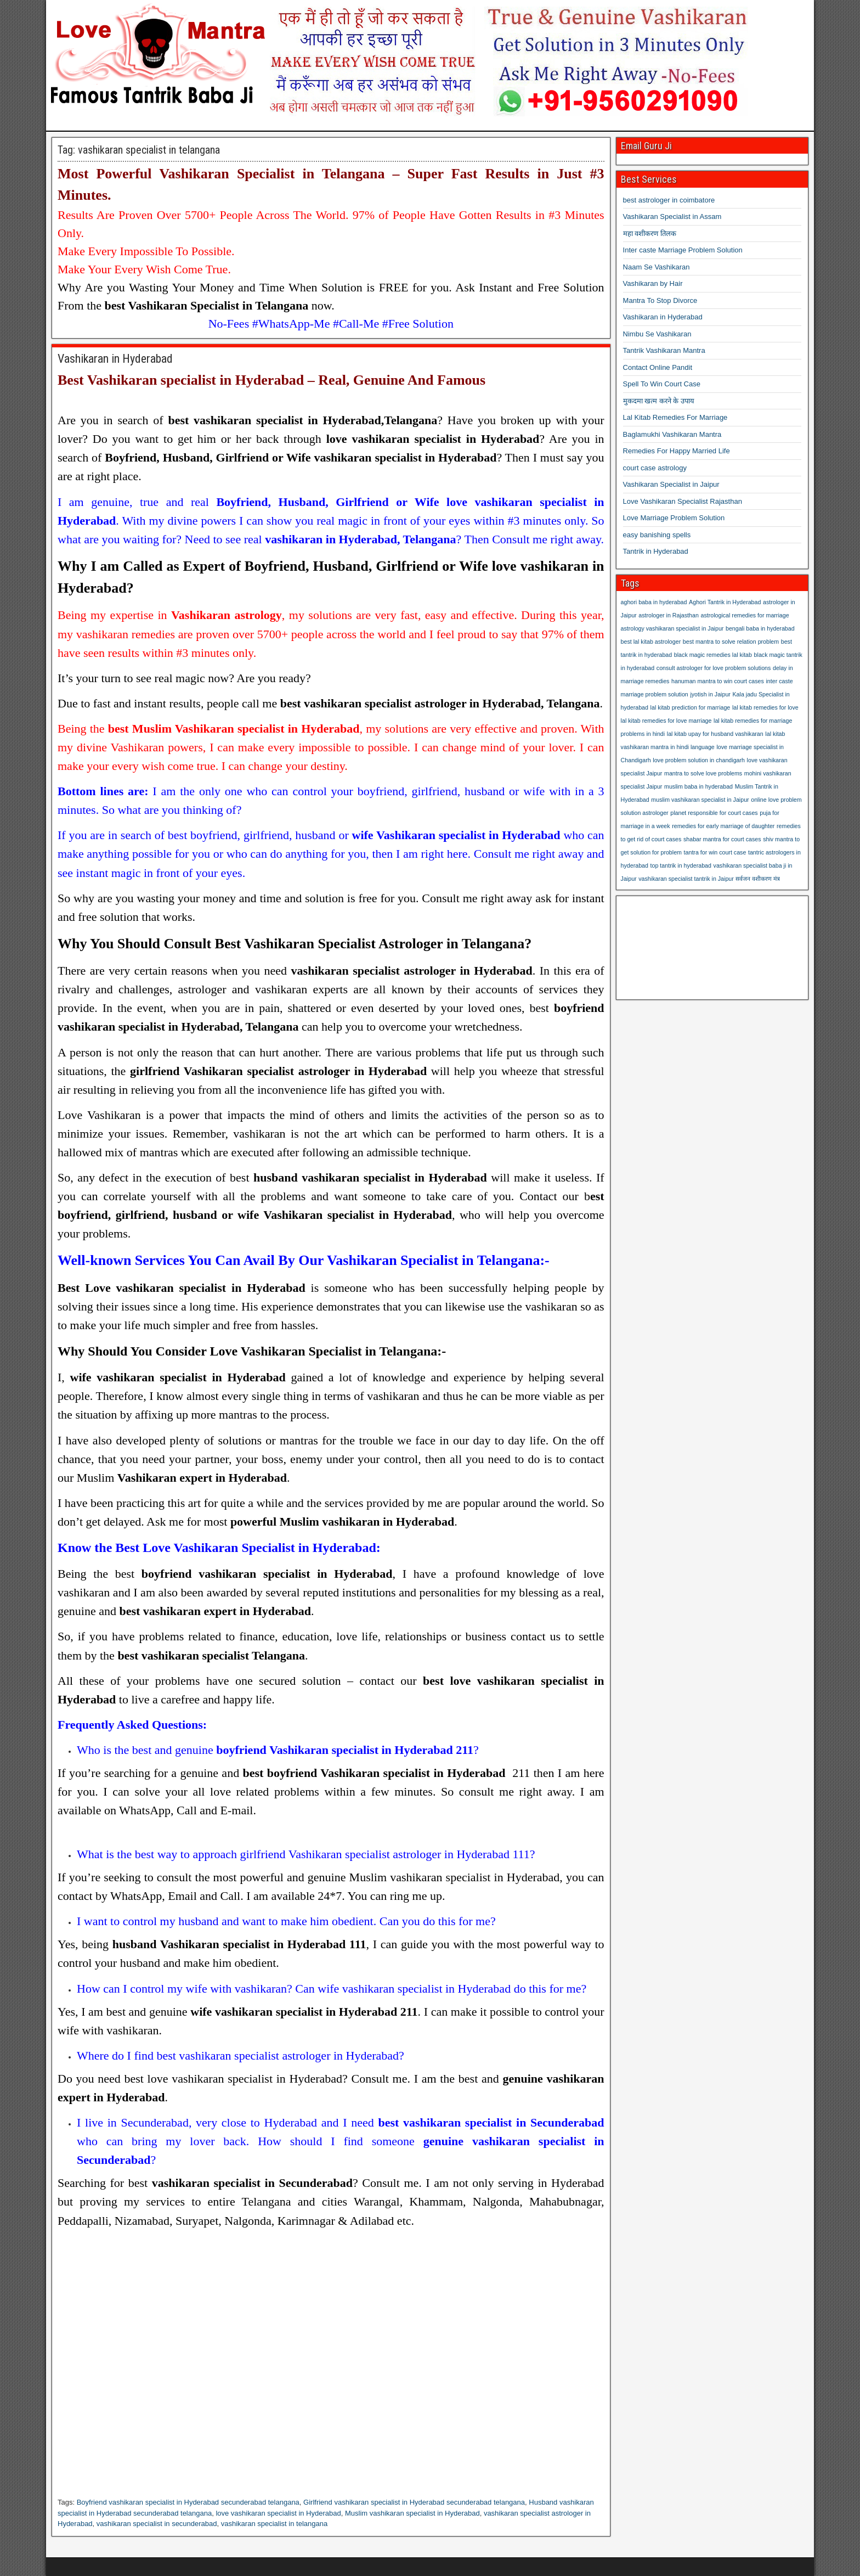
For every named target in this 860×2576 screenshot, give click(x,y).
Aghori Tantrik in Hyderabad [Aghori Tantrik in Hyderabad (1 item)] (725, 602)
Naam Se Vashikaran (656, 267)
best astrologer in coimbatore (669, 200)
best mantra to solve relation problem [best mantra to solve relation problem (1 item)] (731, 641)
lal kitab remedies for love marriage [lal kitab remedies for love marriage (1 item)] (666, 720)
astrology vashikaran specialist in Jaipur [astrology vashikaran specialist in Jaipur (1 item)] (672, 628)
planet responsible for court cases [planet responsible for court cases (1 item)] (713, 812)
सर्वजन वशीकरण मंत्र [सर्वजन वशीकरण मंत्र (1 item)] (757, 878)
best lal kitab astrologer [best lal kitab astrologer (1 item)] (651, 641)
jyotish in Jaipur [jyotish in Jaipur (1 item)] (710, 694)
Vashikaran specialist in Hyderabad (195, 380)
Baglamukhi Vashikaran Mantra (672, 434)
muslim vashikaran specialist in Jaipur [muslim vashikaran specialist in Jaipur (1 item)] (700, 799)
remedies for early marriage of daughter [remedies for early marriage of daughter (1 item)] (723, 826)
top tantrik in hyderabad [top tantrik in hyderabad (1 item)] (680, 865)
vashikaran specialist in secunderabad (157, 2523)
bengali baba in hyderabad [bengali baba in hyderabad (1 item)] (760, 628)
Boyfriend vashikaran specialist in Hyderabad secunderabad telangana (188, 2502)
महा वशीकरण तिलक (649, 233)
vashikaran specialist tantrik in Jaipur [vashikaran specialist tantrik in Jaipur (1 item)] (686, 878)
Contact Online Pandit (657, 367)
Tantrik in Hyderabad (655, 551)
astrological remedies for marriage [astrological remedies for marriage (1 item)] (744, 615)
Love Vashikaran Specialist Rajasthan (682, 501)
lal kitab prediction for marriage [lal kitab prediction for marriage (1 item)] (690, 707)
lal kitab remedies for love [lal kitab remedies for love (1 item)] (765, 707)
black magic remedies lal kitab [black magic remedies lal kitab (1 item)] (713, 654)
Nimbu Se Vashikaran (657, 334)
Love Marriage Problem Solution (674, 518)
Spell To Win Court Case (661, 384)
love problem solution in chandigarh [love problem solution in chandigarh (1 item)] (699, 760)
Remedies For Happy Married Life (676, 451)
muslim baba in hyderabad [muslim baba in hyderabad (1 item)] (698, 786)
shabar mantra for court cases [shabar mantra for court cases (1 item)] (722, 839)
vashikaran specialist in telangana (274, 2523)
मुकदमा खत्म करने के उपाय (658, 401)
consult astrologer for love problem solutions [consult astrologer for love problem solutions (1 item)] (714, 668)
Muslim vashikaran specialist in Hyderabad (412, 2513)
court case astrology (655, 468)
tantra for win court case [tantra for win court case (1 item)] (715, 852)
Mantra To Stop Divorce (660, 300)
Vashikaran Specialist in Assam (672, 216)
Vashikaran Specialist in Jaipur (671, 484)
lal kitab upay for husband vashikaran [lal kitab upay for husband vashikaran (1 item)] (715, 733)
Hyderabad (135, 2097)
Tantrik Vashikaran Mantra (664, 350)
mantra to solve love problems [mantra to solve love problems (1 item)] (703, 773)
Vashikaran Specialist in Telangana (271, 174)
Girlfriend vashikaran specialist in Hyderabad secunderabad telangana (414, 2502)
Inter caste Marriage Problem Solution (683, 250)
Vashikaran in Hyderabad (115, 358)
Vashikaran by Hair (653, 283)
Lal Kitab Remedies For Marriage (675, 417)
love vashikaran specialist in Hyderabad (278, 2513)
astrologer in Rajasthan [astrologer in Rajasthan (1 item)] (668, 615)
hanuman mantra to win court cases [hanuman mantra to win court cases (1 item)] (717, 681)
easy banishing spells (657, 535)
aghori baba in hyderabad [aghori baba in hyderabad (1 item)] (654, 602)
